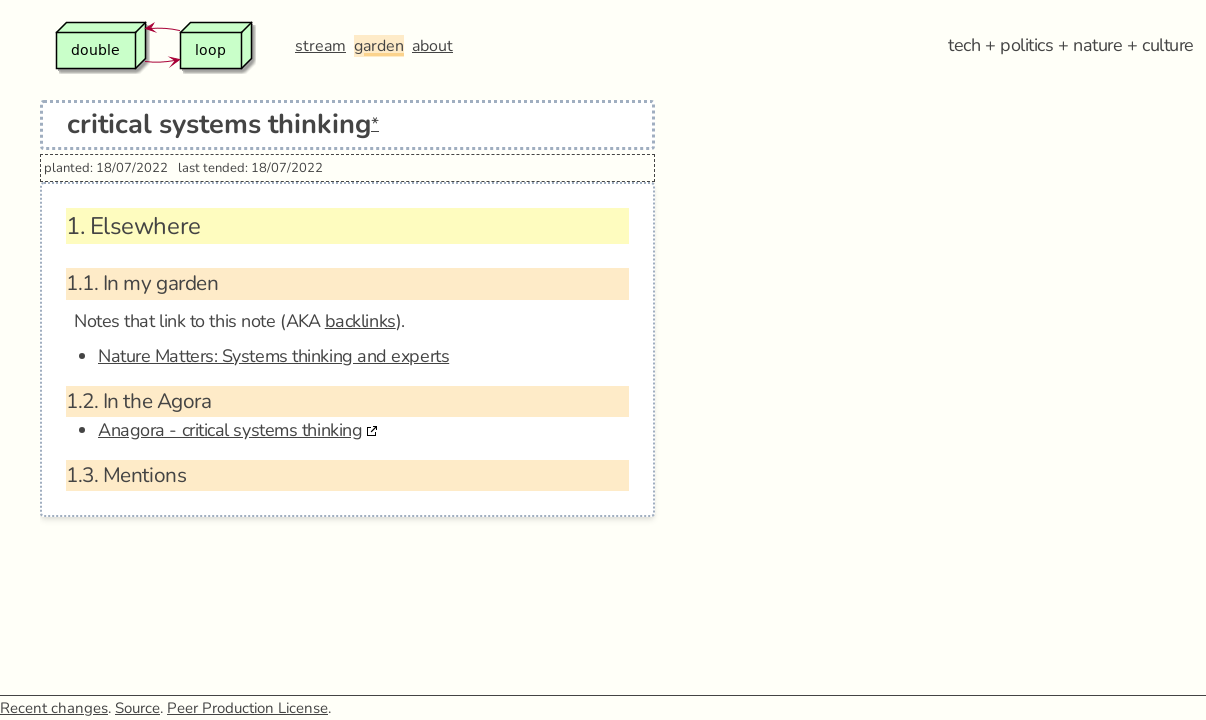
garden (379, 46)
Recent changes (54, 708)
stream (320, 46)
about (432, 46)
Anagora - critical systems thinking (230, 430)
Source (137, 708)
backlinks (360, 321)
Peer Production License (247, 708)
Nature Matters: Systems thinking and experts (273, 356)
